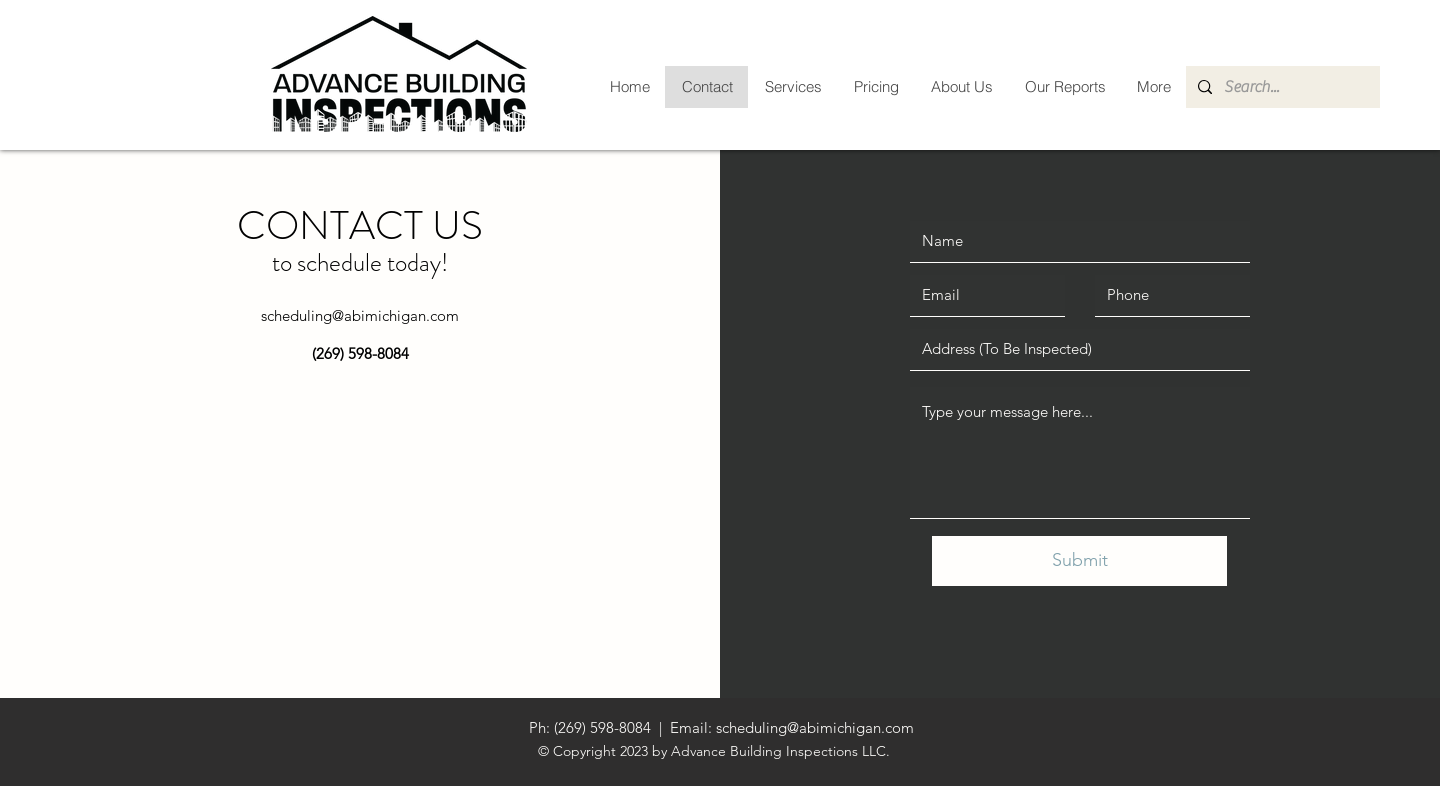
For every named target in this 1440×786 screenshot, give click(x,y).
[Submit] (1079, 561)
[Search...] (1281, 87)
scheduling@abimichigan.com (360, 315)
